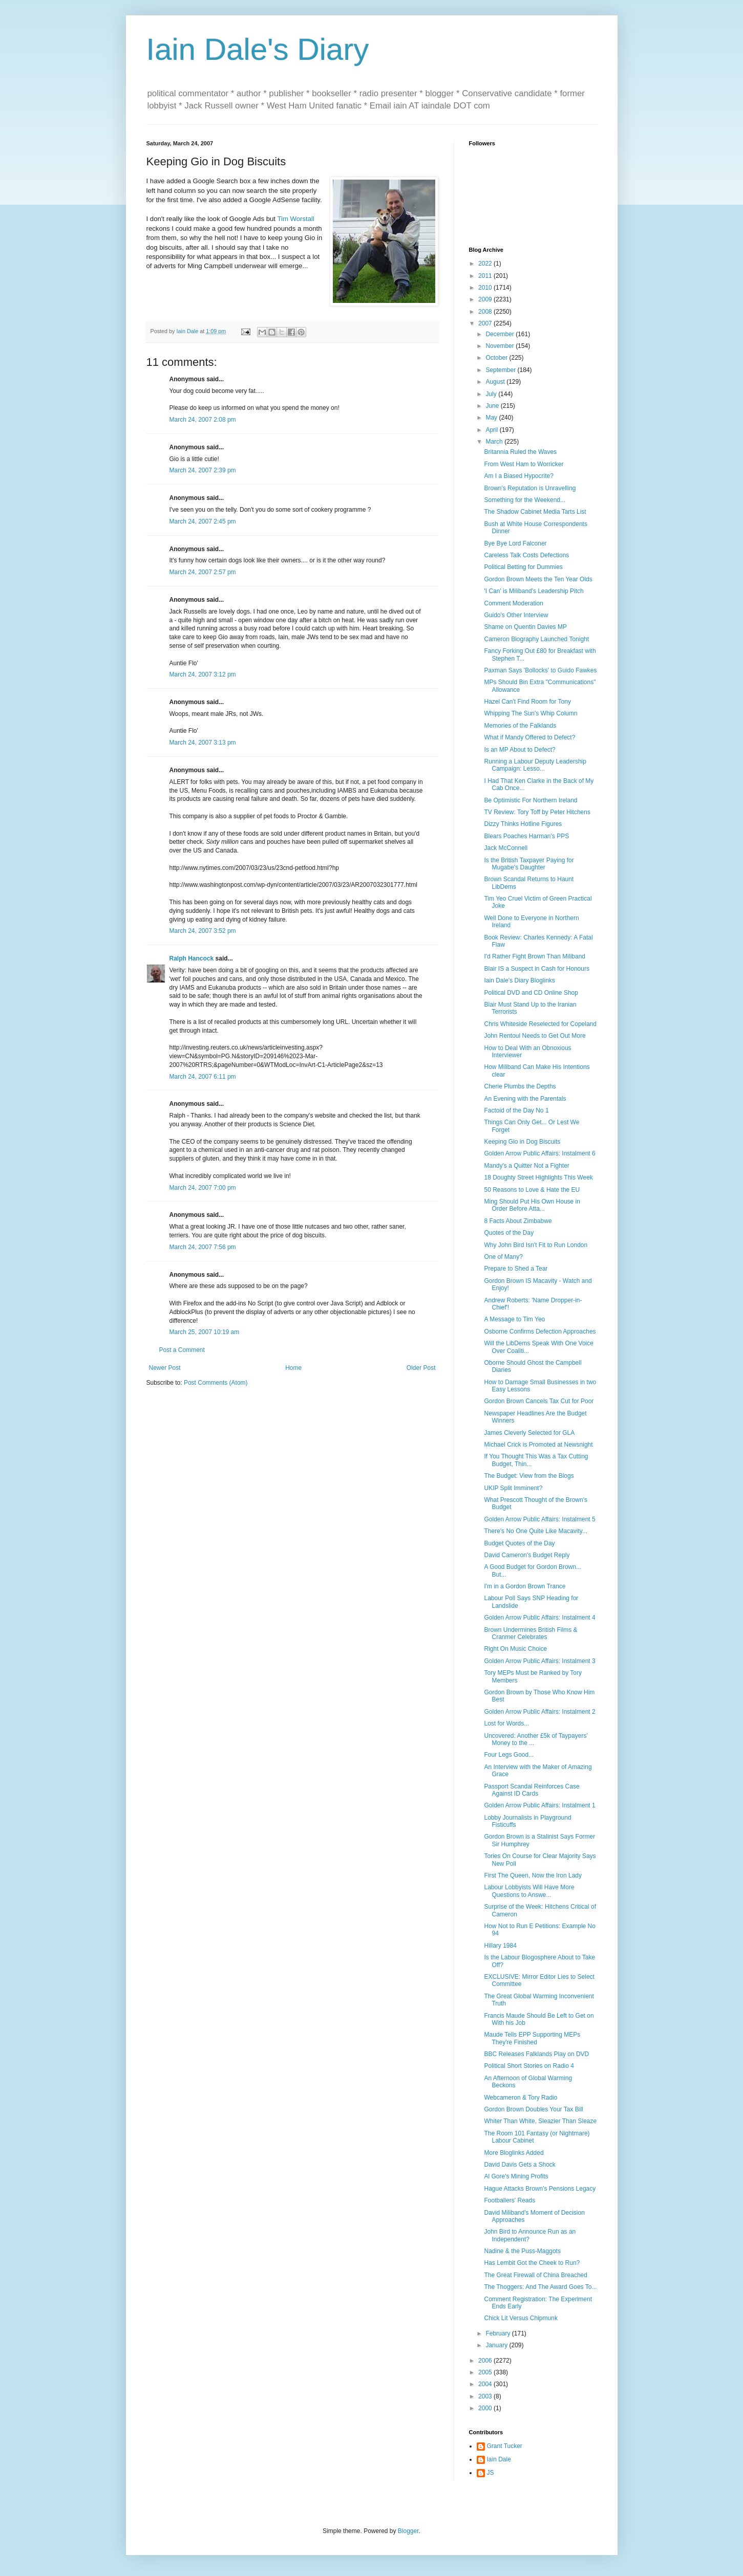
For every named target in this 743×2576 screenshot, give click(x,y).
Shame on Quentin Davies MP (525, 626)
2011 (486, 275)
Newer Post (165, 1367)
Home (293, 1367)
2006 (486, 2360)
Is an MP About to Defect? (519, 749)
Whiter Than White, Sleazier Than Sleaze (540, 2121)
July (491, 394)
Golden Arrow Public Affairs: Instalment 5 (539, 1519)
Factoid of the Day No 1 (516, 1110)
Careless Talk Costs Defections (526, 555)
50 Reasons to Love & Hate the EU (532, 1189)
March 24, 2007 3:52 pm (202, 930)
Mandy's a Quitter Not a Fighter (526, 1165)
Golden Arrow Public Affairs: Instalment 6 (539, 1153)
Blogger (408, 2531)
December (500, 334)
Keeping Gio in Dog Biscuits (522, 1141)
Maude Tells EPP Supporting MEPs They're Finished (532, 2038)
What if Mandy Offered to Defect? (529, 737)
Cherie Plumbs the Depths (520, 1086)
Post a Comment (182, 1350)
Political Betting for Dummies (523, 567)
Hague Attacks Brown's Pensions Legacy (540, 2188)
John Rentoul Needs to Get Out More (534, 1035)
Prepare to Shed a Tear (515, 1268)
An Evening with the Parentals (525, 1098)
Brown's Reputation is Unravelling (530, 488)
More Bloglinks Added (513, 2152)
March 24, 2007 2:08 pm (202, 419)
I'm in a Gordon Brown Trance (524, 1586)
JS (490, 2472)
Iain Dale (499, 2459)
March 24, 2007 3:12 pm (202, 674)
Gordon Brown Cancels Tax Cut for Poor (538, 1401)
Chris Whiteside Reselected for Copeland (540, 1024)
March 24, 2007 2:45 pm (202, 521)
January (497, 2345)
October (497, 357)
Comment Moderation (513, 603)
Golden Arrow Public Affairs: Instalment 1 (539, 1805)
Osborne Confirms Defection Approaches (540, 1331)
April (492, 429)
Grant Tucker (504, 2446)
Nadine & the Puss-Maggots (522, 2251)
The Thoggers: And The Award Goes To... (540, 2286)
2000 (486, 2408)
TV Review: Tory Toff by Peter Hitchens (537, 812)
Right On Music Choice (515, 1648)
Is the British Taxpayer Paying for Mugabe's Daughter (529, 864)
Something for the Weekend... (524, 500)
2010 (486, 287)
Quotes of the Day (509, 1232)
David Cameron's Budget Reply (526, 1555)
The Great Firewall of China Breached (535, 2275)
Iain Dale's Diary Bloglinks (519, 980)
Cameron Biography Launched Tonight (536, 639)
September (501, 370)
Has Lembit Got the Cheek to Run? (532, 2262)
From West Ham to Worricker (523, 464)
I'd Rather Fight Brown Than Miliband (534, 956)
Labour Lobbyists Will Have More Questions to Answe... (529, 1891)
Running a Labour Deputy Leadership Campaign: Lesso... (535, 765)
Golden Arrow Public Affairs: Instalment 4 (539, 1617)
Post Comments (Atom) (216, 1382)
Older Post (421, 1367)
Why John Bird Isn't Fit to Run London (535, 1245)
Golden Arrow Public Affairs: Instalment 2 (539, 1711)
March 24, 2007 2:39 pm (202, 470)
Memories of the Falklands (520, 725)
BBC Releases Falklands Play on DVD (536, 2054)
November (500, 346)
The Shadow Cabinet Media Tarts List (535, 511)
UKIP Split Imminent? (513, 1488)
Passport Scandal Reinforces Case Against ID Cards (531, 1790)
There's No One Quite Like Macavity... (535, 1531)
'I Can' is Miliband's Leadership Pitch (533, 591)
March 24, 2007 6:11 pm (202, 1076)
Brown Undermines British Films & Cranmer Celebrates (530, 1633)
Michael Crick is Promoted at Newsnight (538, 1444)
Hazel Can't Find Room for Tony (527, 701)
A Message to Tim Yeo (514, 1319)
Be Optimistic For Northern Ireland (530, 800)
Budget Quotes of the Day (519, 1543)
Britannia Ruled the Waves (520, 451)
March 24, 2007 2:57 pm (202, 572)
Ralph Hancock (191, 958)
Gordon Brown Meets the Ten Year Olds (538, 579)
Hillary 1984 (500, 1945)
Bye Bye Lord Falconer (515, 543)
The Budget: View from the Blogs (529, 1475)
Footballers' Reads (509, 2200)
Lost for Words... (506, 1723)
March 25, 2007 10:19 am (204, 1332)
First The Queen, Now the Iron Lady (533, 1875)
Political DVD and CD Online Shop (531, 992)
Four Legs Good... (509, 1754)
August (495, 381)
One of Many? (503, 1256)
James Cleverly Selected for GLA (529, 1432)
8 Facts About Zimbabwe (517, 1221)
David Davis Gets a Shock (519, 2164)
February (498, 2333)
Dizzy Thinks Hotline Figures (523, 823)
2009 (486, 299)
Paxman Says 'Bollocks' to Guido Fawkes (540, 670)
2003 (486, 2396)
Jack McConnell (505, 848)
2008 (486, 311)
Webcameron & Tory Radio (520, 2097)
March (494, 441)
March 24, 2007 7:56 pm (202, 1247)
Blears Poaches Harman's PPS (526, 836)
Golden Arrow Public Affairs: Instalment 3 (539, 1661)
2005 (486, 2372)
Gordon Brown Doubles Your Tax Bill (533, 2109)
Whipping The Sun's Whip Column (530, 713)
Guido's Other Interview (516, 615)
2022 (486, 263)
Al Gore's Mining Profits (516, 2176)
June (492, 405)
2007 (486, 323)
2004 (486, 2384)
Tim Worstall (295, 219)
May (492, 417)
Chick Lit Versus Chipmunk (520, 2318)
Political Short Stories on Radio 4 (529, 2065)
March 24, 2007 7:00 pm (202, 1187)
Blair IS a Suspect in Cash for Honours (536, 968)
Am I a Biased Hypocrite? (518, 475)
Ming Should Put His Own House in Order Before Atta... (532, 1205)
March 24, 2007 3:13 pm (202, 742)
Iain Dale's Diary (257, 49)
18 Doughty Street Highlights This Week (538, 1177)
